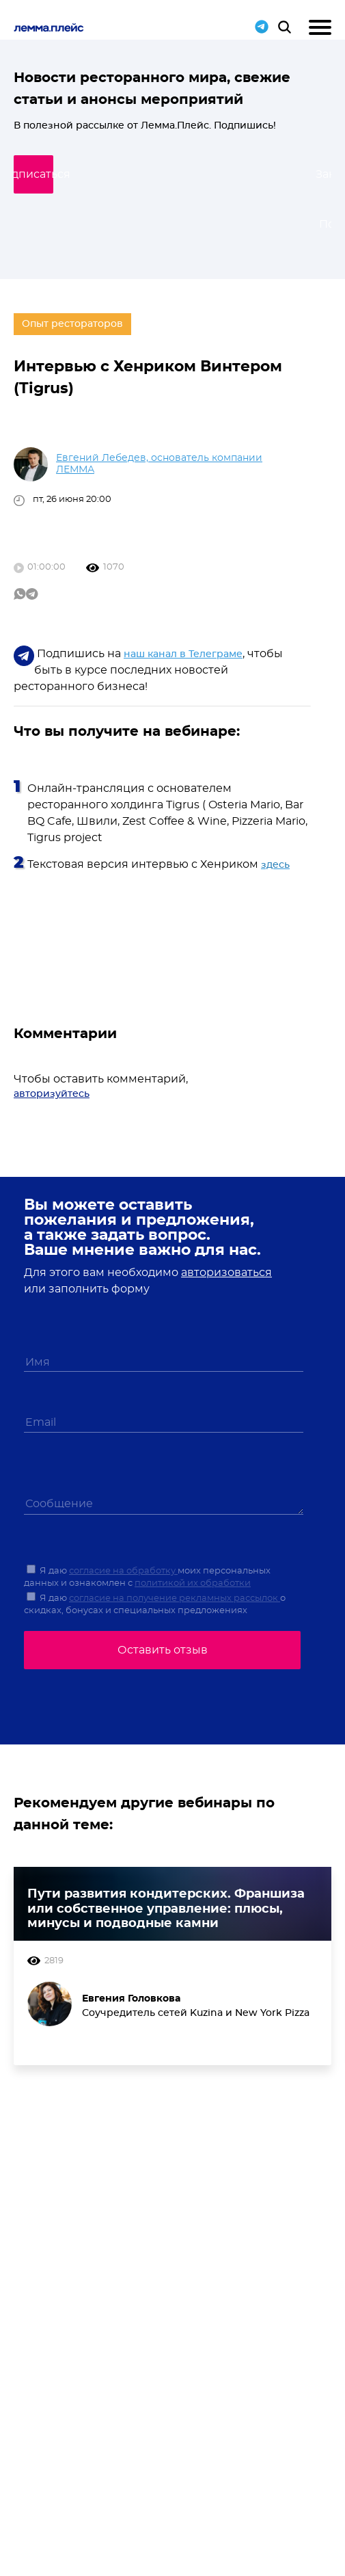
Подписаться (169, 174)
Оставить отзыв (163, 1650)
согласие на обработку (123, 1571)
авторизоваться (226, 1272)
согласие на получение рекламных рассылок (174, 1598)
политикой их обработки (193, 1583)
